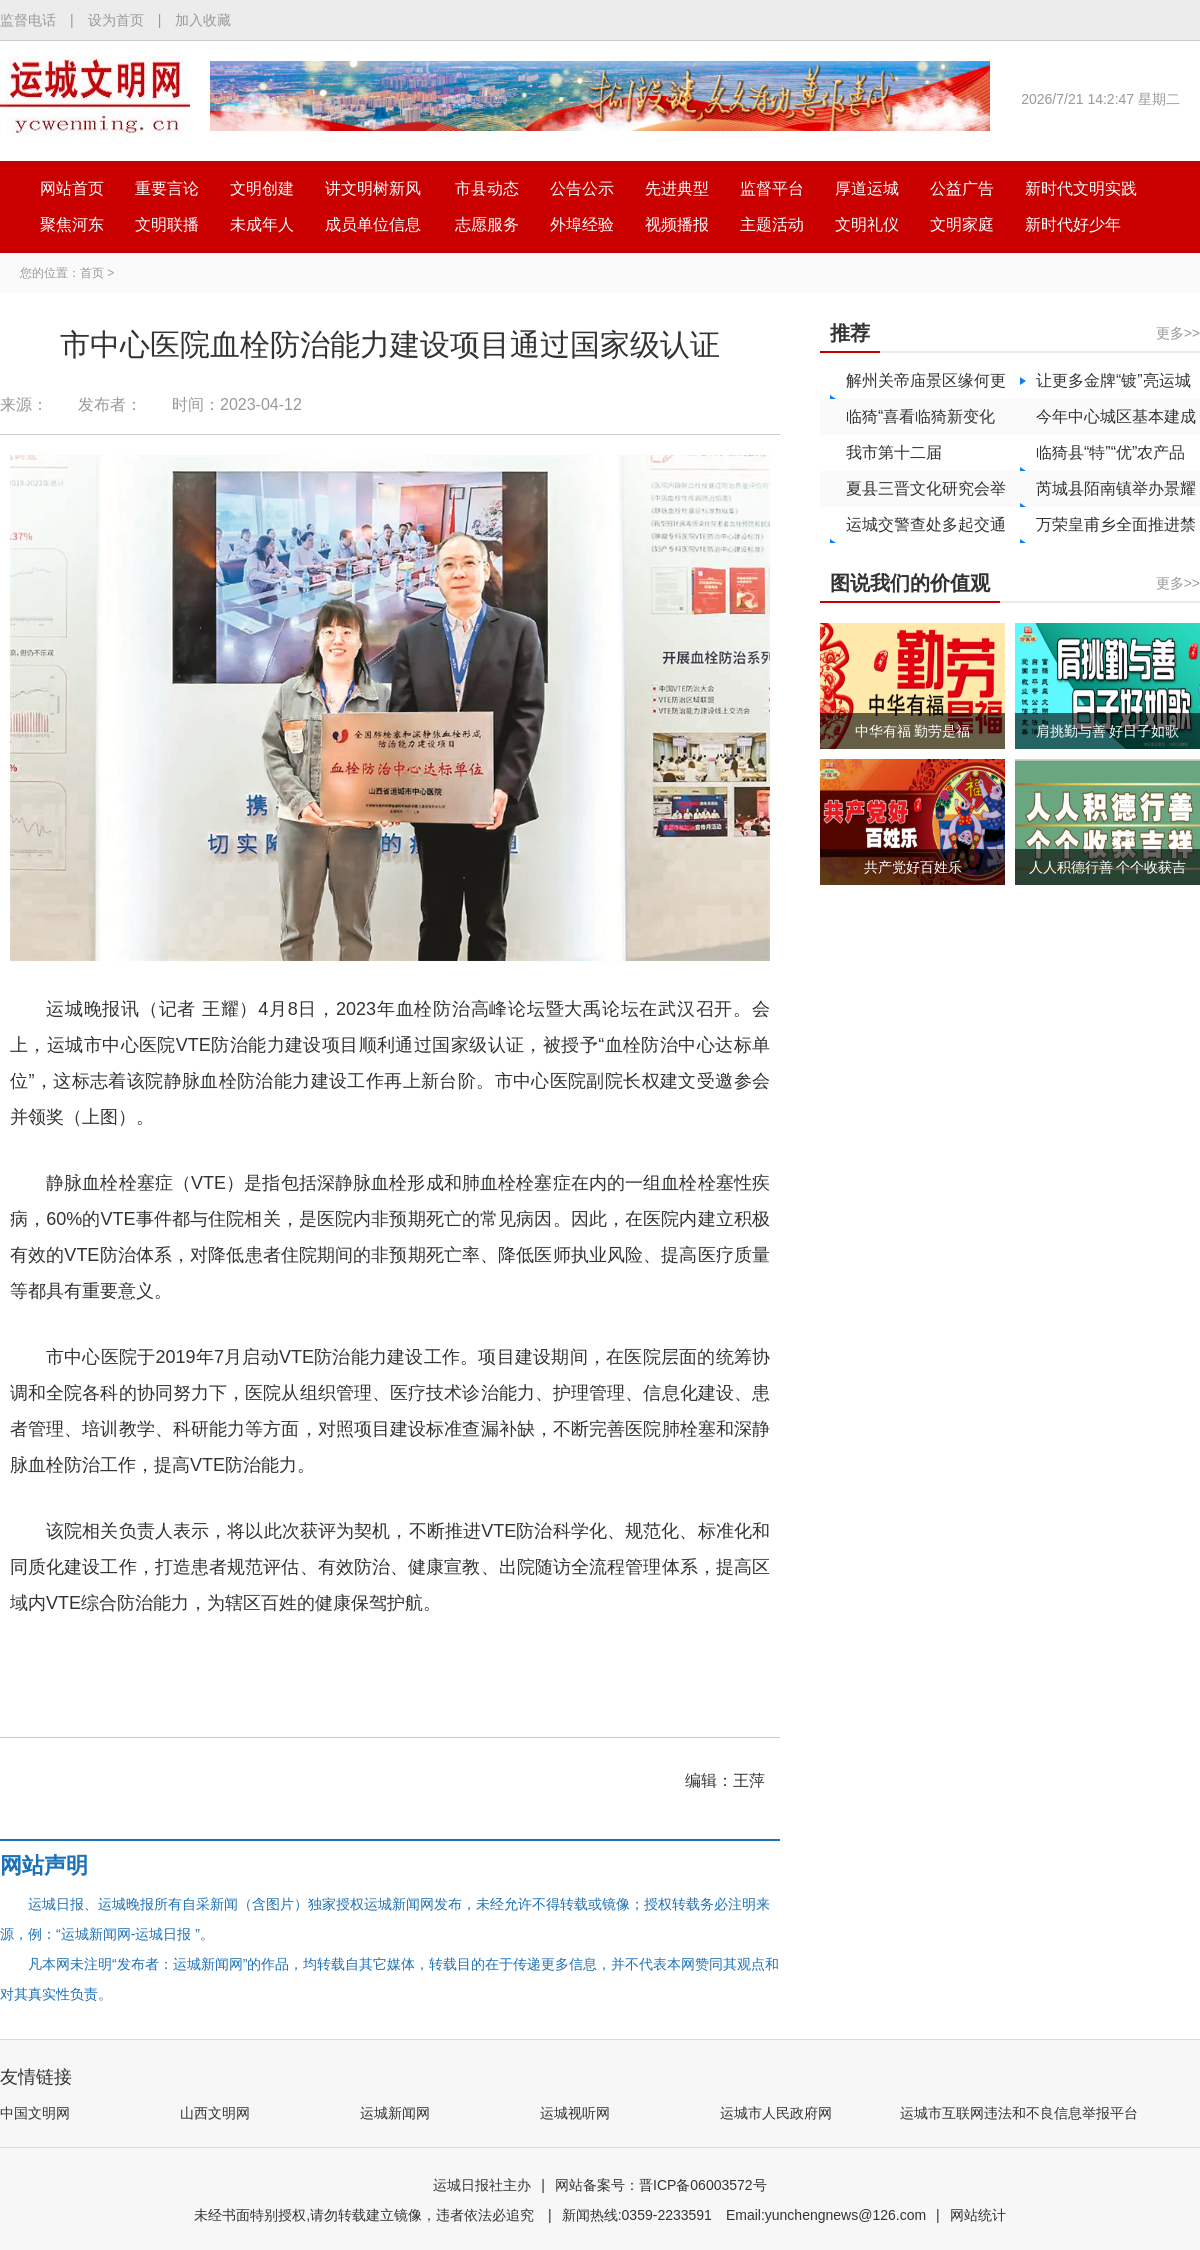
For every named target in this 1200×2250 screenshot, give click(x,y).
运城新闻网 (395, 2113)
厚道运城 (867, 188)
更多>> (1178, 333)
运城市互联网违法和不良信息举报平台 (1019, 2113)
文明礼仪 (867, 224)
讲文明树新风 (373, 188)
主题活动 (772, 224)
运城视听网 (575, 2113)
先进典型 (677, 188)
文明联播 (167, 224)
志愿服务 (487, 224)
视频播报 (677, 224)
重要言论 (167, 188)
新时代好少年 (1073, 224)
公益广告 (962, 188)
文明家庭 (962, 224)
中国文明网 (35, 2113)
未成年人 (262, 224)
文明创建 (262, 188)
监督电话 (28, 20)
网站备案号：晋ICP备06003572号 (661, 2185)
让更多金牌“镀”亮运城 (1113, 380)
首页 (92, 273)
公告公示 (582, 188)
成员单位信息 (373, 224)
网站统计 (978, 2215)
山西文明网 (215, 2113)
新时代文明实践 (1081, 188)
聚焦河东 (72, 224)
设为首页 (116, 20)
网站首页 (72, 188)
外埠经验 (582, 224)
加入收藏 (203, 20)
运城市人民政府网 (776, 2113)
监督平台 (772, 188)
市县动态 (487, 188)
